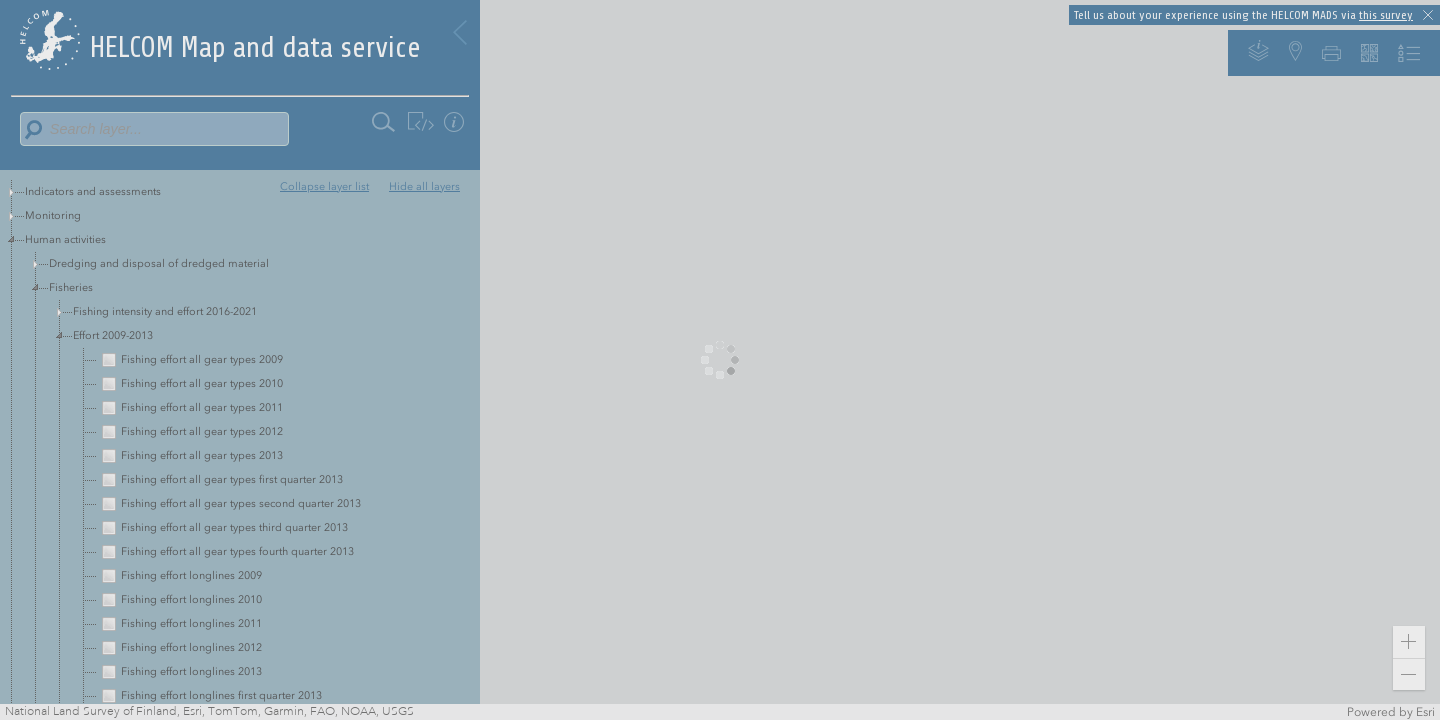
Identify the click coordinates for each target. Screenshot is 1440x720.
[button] (1409, 642)
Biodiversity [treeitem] (54, 311)
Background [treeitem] (55, 359)
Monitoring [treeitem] (53, 215)
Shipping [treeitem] (47, 335)
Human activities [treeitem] (65, 239)
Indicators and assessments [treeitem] (93, 191)
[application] (720, 360)
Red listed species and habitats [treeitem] (101, 287)
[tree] (240, 276)
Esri (1425, 712)
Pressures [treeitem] (48, 263)
